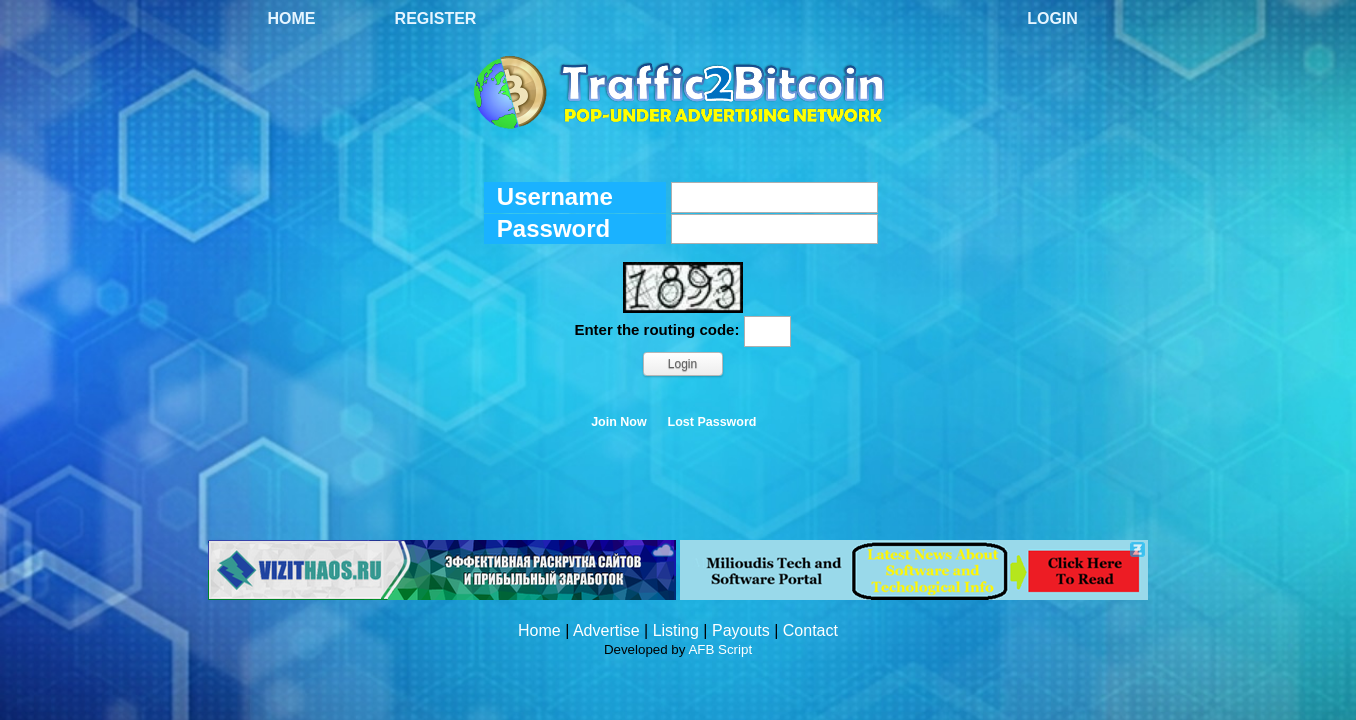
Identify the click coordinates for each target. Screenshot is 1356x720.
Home (292, 18)
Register (436, 18)
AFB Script (720, 649)
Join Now (619, 422)
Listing (676, 630)
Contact (810, 630)
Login (1052, 18)
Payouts (741, 630)
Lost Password (712, 422)
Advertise (606, 630)
